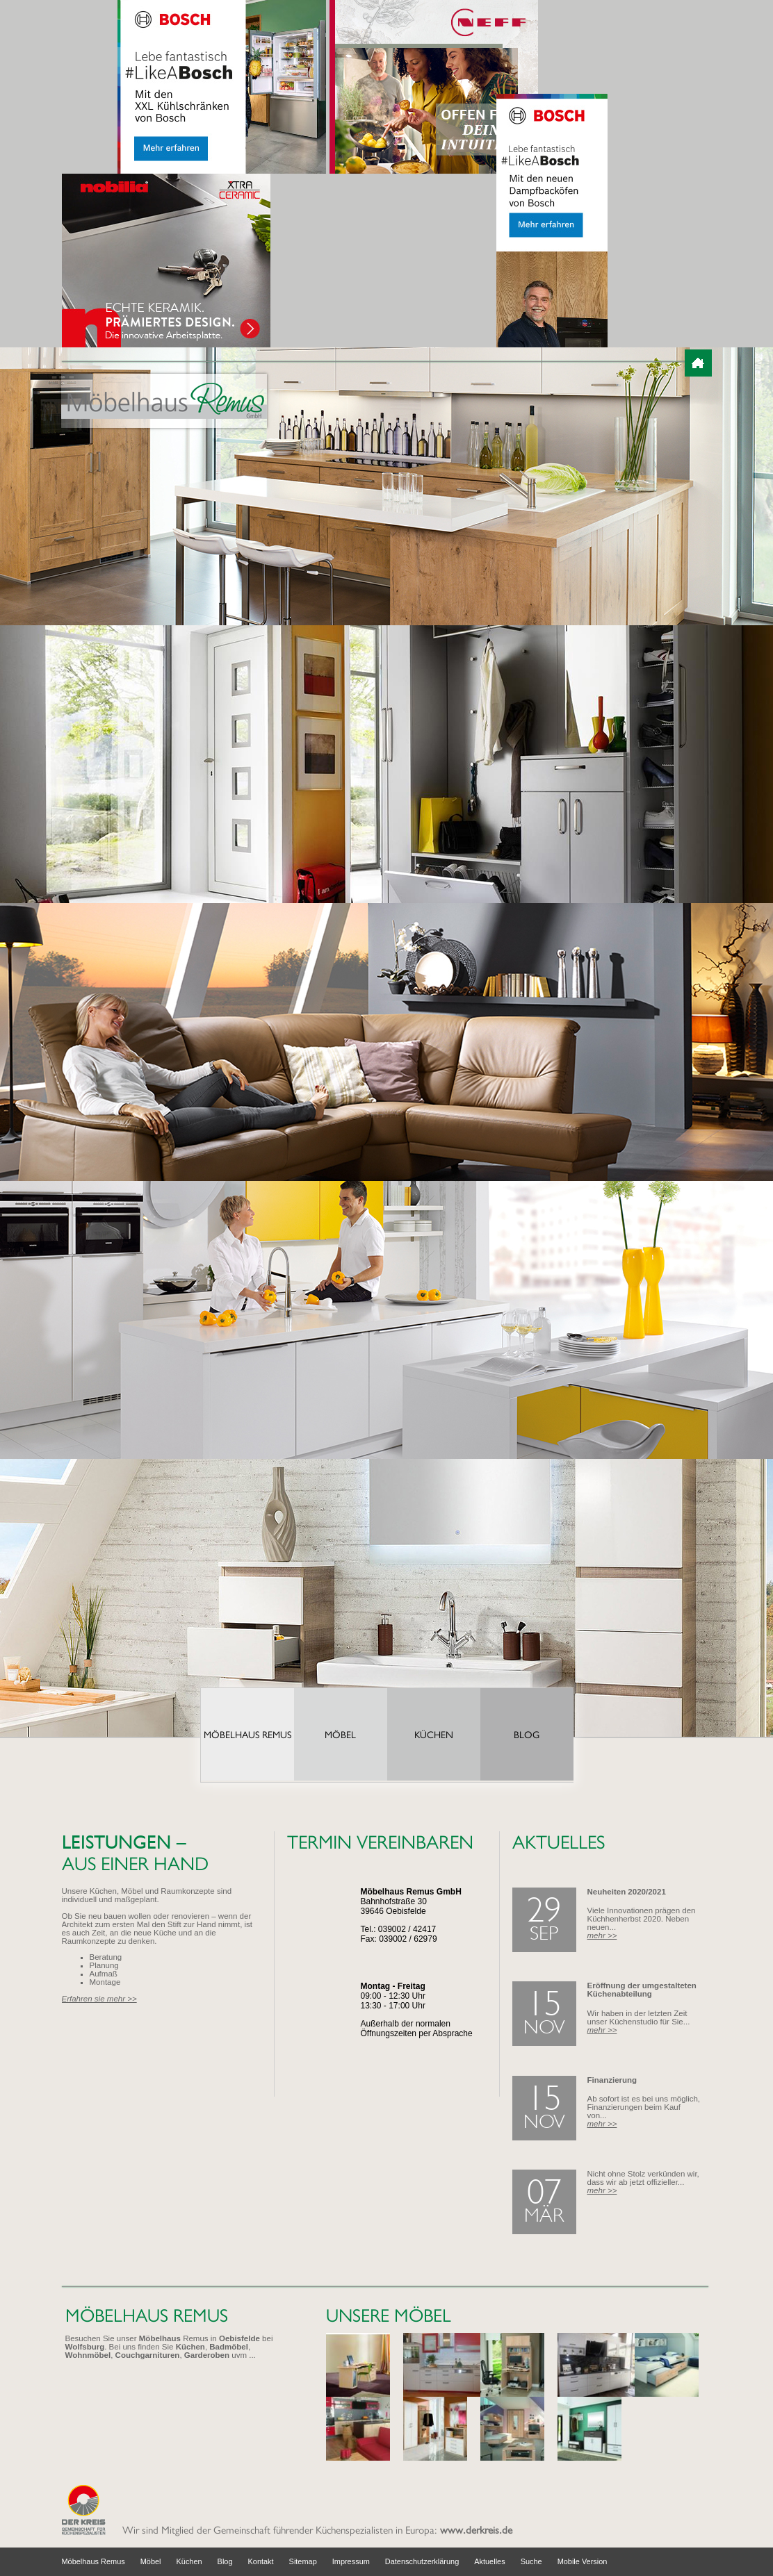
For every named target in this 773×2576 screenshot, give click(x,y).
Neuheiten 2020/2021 (626, 1892)
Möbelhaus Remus (247, 1734)
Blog (526, 1734)
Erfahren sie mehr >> (99, 1999)
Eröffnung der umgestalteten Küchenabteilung (642, 1989)
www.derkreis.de (476, 2530)
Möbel (340, 1734)
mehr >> (602, 1935)
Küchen (433, 1734)
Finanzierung (612, 2080)
